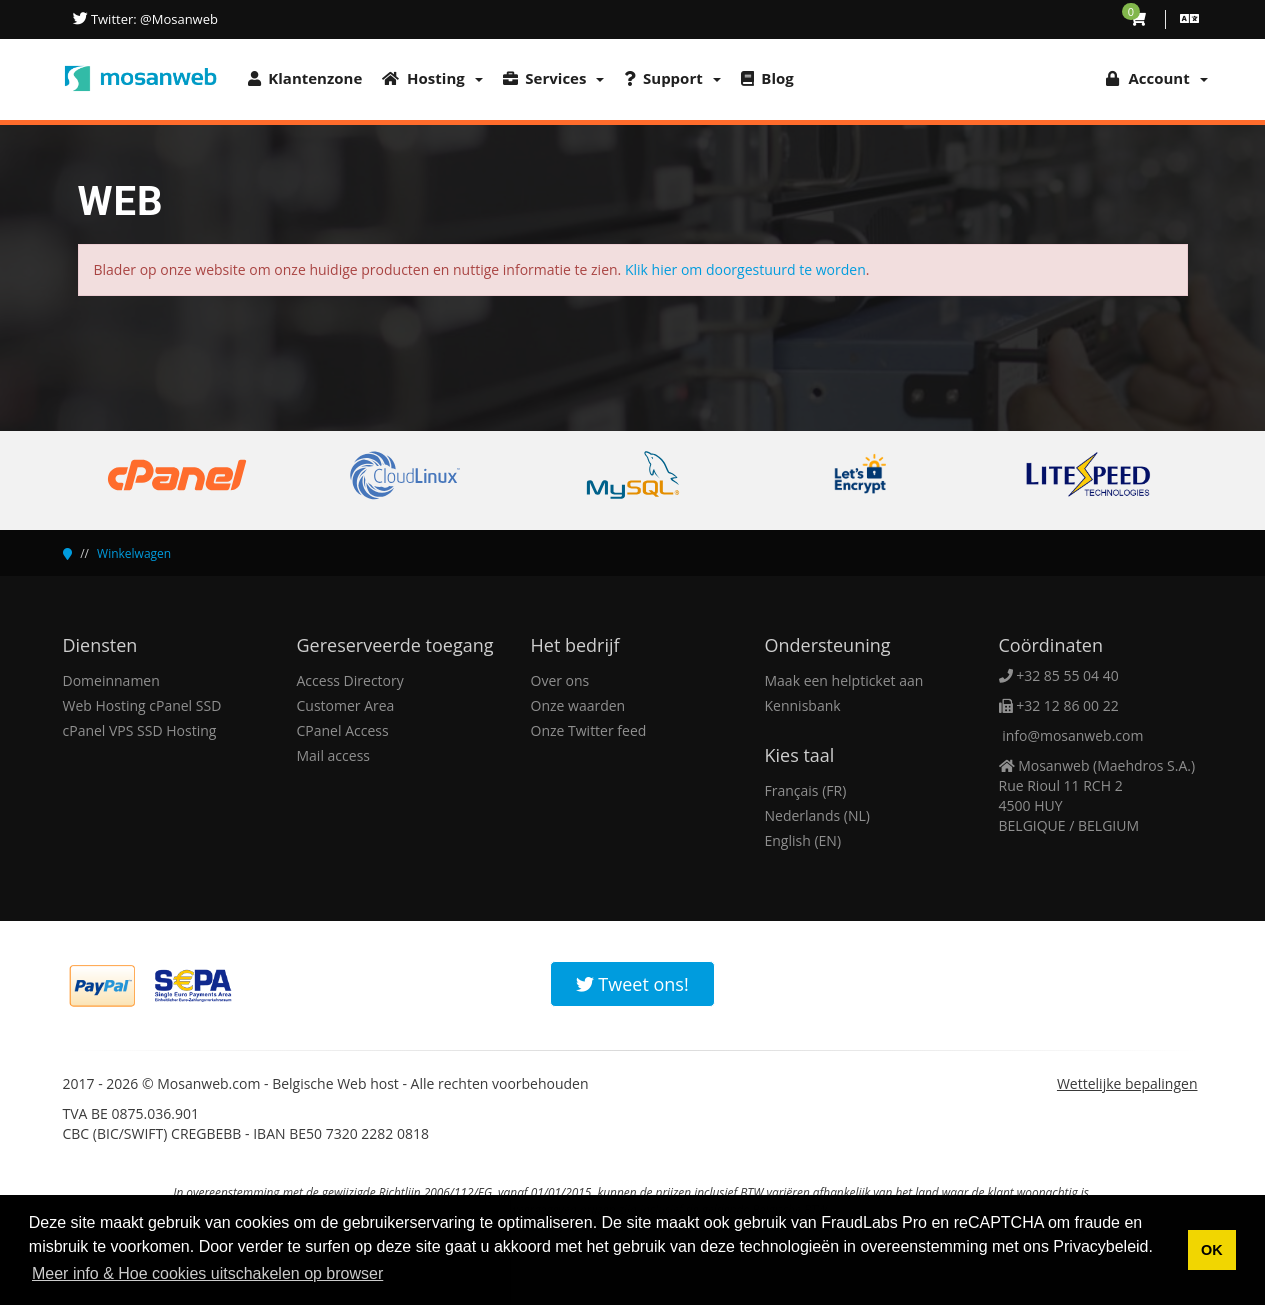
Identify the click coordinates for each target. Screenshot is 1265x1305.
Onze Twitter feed (589, 730)
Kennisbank (803, 705)
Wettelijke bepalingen (1127, 1083)
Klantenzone (305, 78)
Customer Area (346, 705)
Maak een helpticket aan (844, 680)
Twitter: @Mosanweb (153, 19)
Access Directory (350, 680)
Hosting (432, 78)
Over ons (560, 680)
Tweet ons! (632, 984)
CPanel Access (343, 730)
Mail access (333, 755)
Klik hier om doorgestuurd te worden (745, 269)
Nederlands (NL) (817, 815)
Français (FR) (806, 790)
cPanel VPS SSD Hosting (140, 730)
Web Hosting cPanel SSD (142, 705)
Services (554, 78)
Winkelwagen (134, 553)
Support (672, 78)
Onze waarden (578, 705)
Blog (767, 78)
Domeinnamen (111, 680)
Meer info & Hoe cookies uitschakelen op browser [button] (207, 1273)
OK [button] (1212, 1250)
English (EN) (803, 840)
